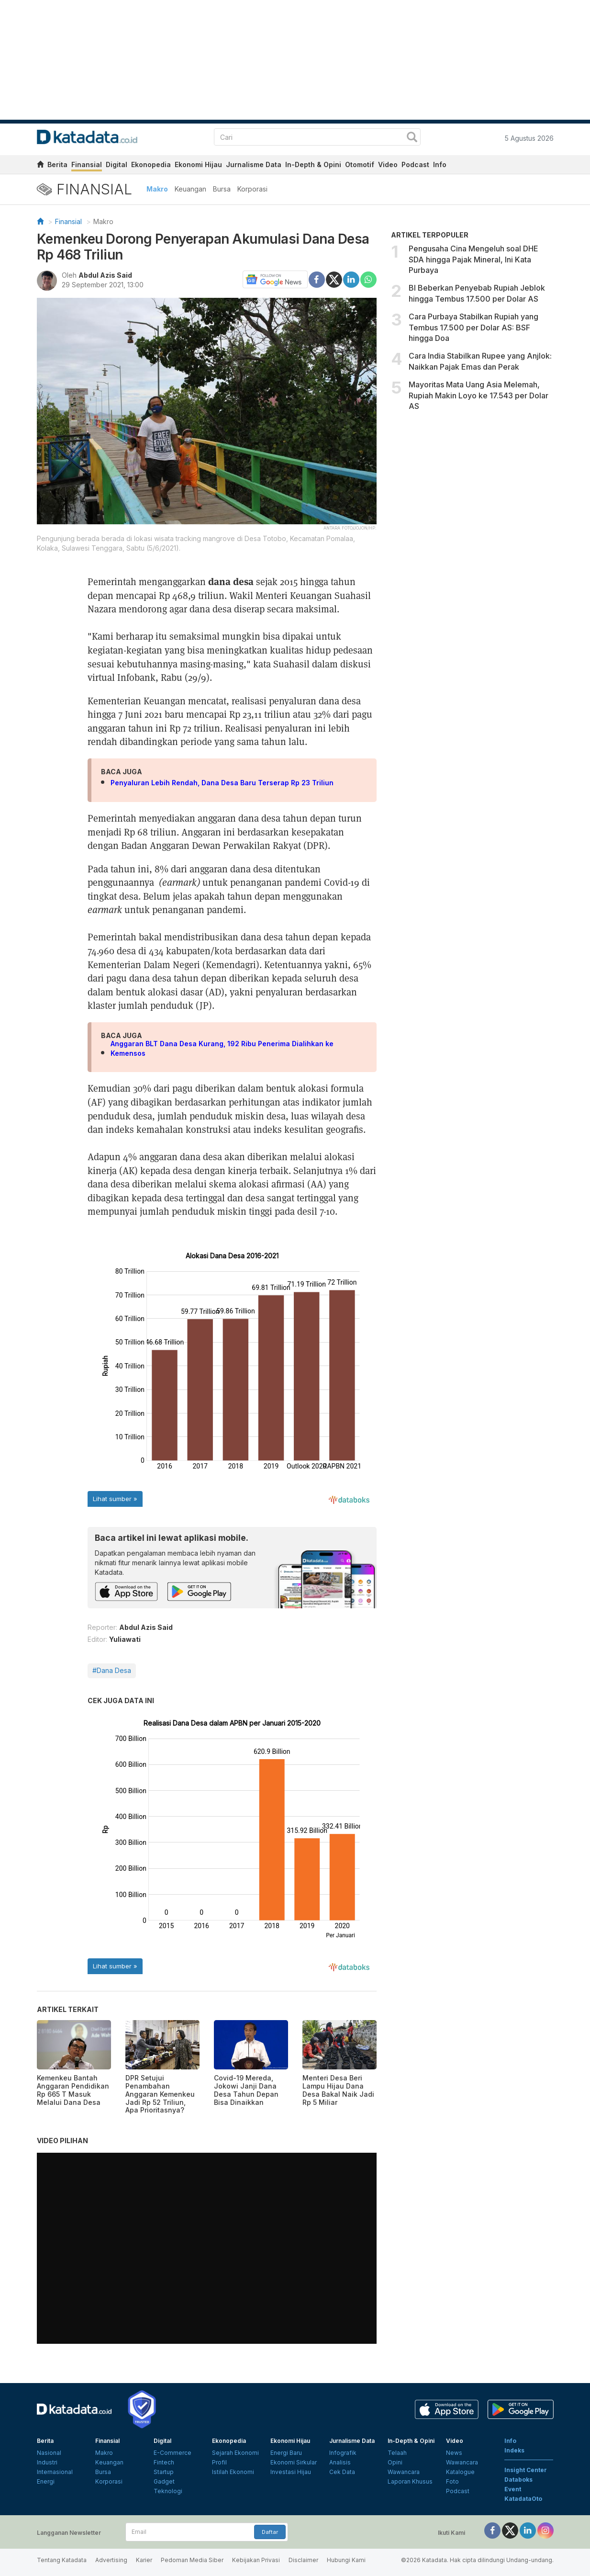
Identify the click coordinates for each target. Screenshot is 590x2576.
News (454, 2452)
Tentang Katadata (62, 2560)
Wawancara (404, 2471)
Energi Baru (286, 2452)
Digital (116, 164)
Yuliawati (125, 1639)
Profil (219, 2462)
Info (439, 164)
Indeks (514, 2450)
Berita (57, 164)
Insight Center (525, 2470)
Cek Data (342, 2471)
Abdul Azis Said (105, 275)
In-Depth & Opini (313, 164)
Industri (47, 2462)
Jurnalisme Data (253, 164)
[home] (40, 165)
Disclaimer (303, 2560)
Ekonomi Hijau (198, 164)
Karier (144, 2560)
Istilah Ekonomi (233, 2471)
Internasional (55, 2471)
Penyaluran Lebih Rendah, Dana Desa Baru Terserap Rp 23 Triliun (222, 783)
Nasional (49, 2452)
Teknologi (168, 2491)
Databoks (518, 2479)
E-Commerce (172, 2452)
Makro (157, 189)
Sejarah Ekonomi (235, 2452)
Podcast (415, 164)
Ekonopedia (151, 164)
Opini (395, 2462)
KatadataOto (523, 2498)
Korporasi (252, 189)
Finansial (86, 164)
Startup (164, 2471)
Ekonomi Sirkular (293, 2462)
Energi (46, 2481)
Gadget (164, 2481)
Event (512, 2489)
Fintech (164, 2462)
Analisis (340, 2462)
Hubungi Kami (346, 2560)
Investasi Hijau (290, 2471)
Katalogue (460, 2471)
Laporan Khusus (410, 2481)
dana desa (231, 581)
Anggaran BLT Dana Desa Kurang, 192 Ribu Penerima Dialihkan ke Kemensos (222, 1048)
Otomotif (359, 164)
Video (388, 164)
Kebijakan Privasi (256, 2560)
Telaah (397, 2452)
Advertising (111, 2560)
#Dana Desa (111, 1670)
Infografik (342, 2452)
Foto (452, 2481)
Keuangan (190, 189)
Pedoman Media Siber (192, 2560)
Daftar (270, 2532)
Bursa (222, 189)
